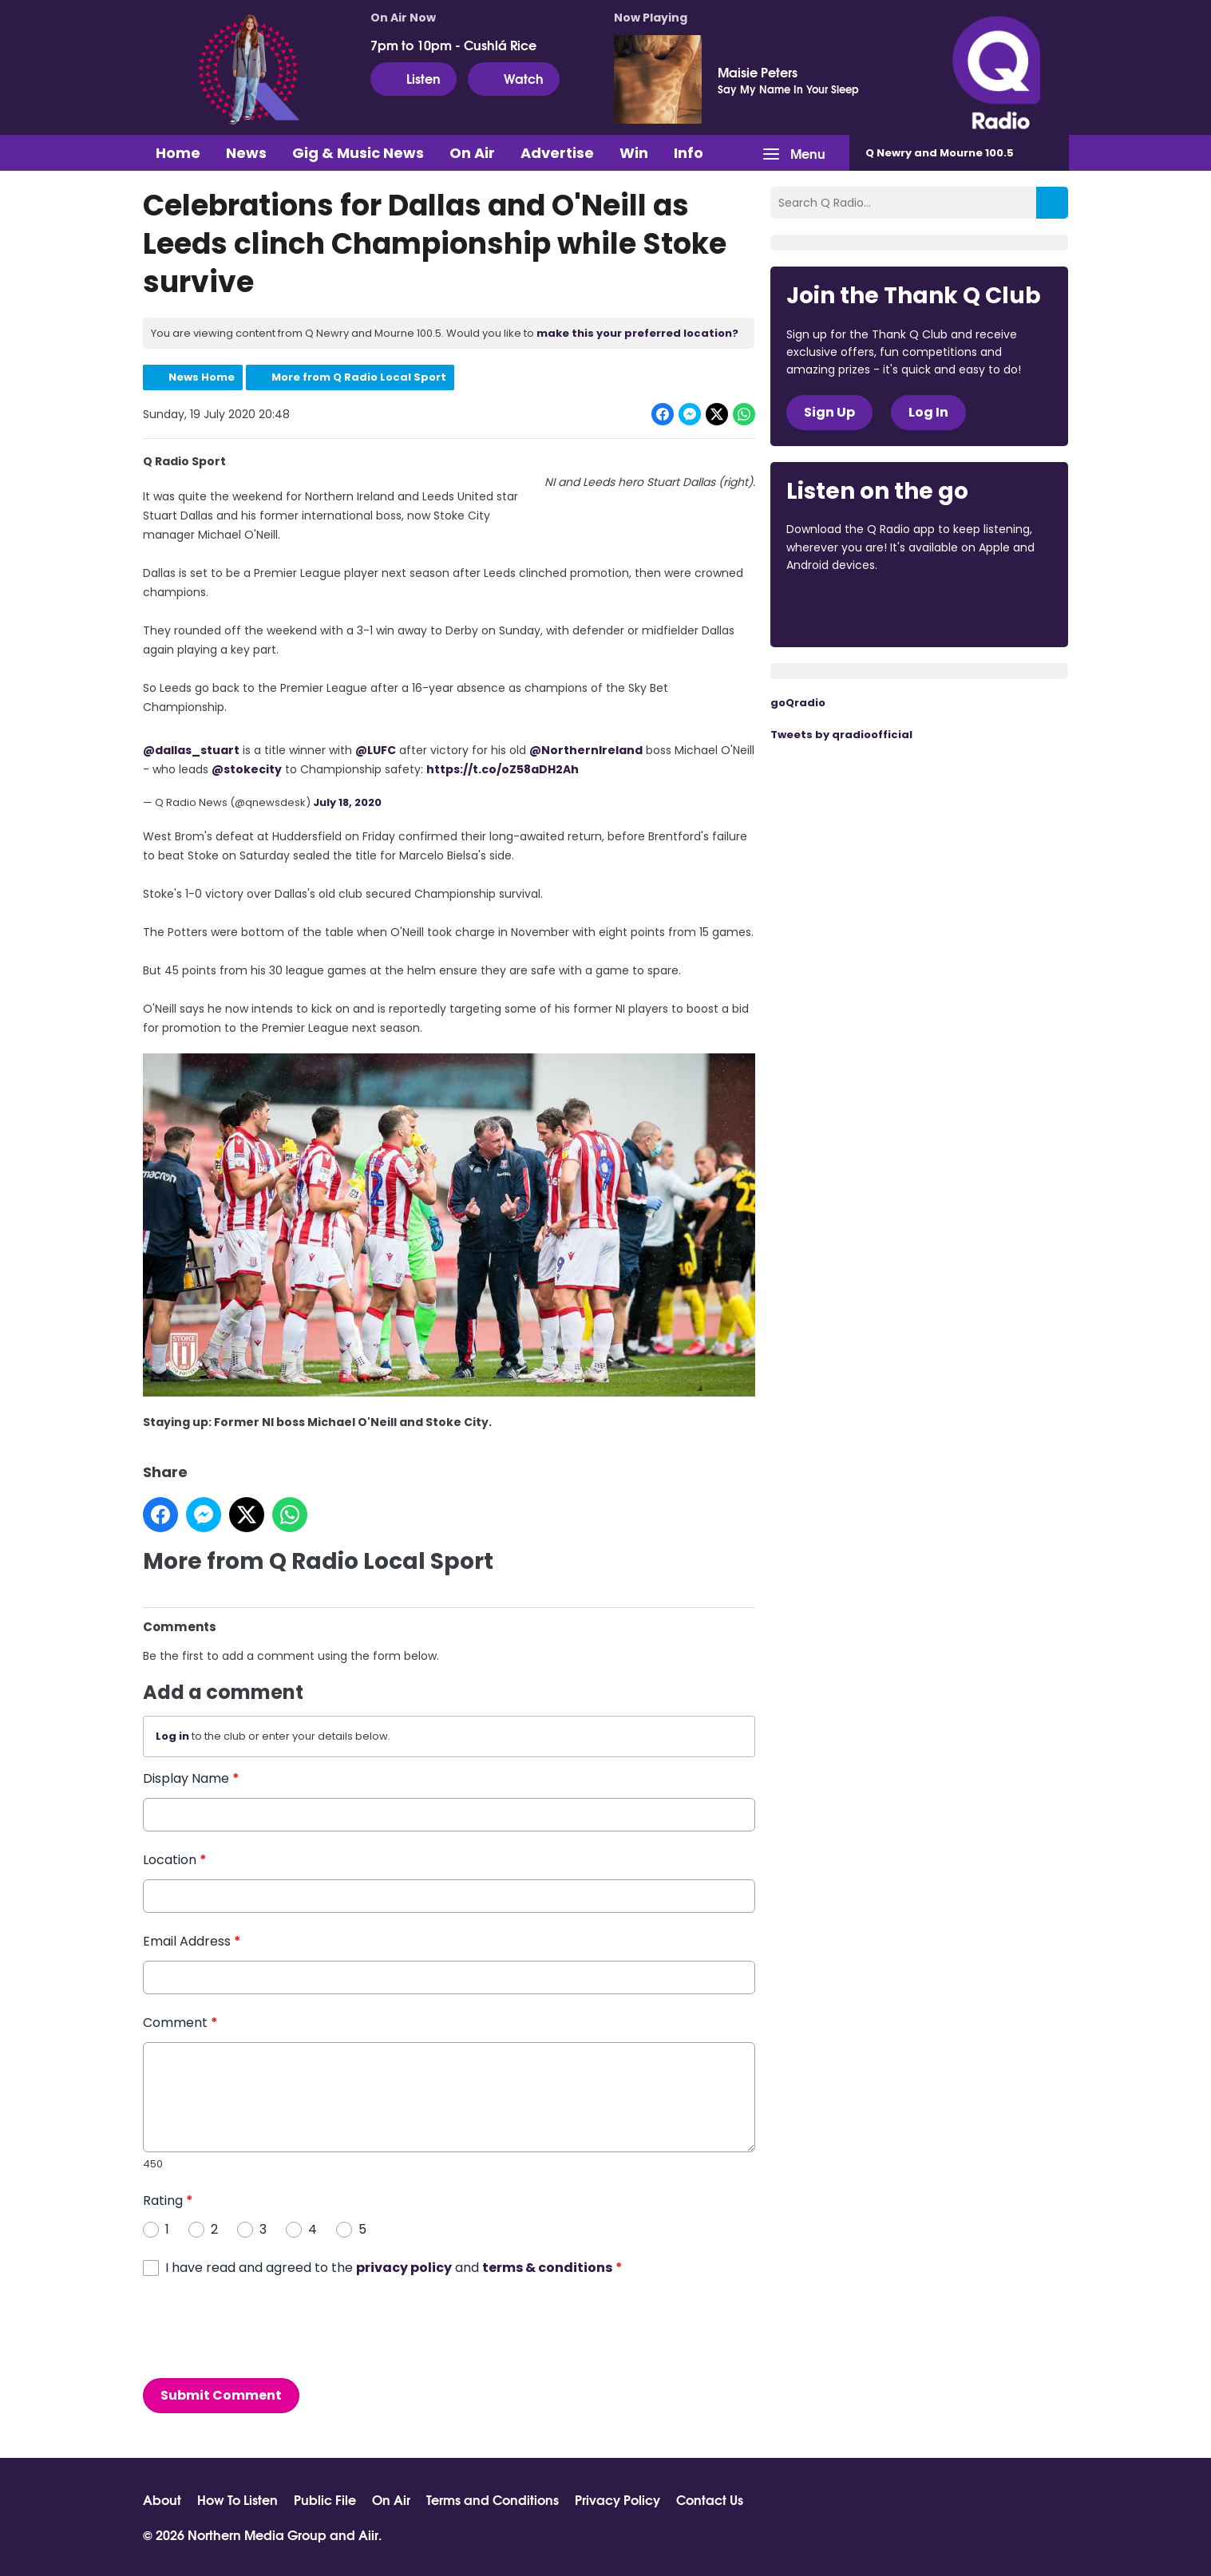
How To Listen (237, 2499)
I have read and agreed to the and (394, 2267)
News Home (201, 377)
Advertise (557, 153)
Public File (325, 2499)
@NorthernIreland (586, 750)
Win (633, 153)
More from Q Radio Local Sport (358, 377)
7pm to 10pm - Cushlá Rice (453, 44)
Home (178, 153)
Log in (172, 1736)
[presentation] (264, 2328)
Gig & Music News (358, 153)
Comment (180, 2022)
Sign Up (829, 412)
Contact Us (709, 2499)
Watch (514, 78)
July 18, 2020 (347, 802)
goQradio (797, 702)
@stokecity (247, 769)
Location (175, 1860)
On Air (472, 153)
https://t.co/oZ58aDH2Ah (502, 769)
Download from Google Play (982, 609)
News (246, 153)
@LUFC (375, 750)
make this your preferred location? (637, 333)
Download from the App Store (848, 609)
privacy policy (404, 2267)
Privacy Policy (617, 2499)
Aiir (368, 2534)
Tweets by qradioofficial (841, 734)
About (162, 2499)
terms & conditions (547, 2267)
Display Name (191, 1778)
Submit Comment (221, 2395)
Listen (413, 78)
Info (688, 153)
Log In (928, 412)
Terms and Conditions (492, 2499)
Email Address (192, 1941)
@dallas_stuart (191, 750)
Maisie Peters (757, 71)
